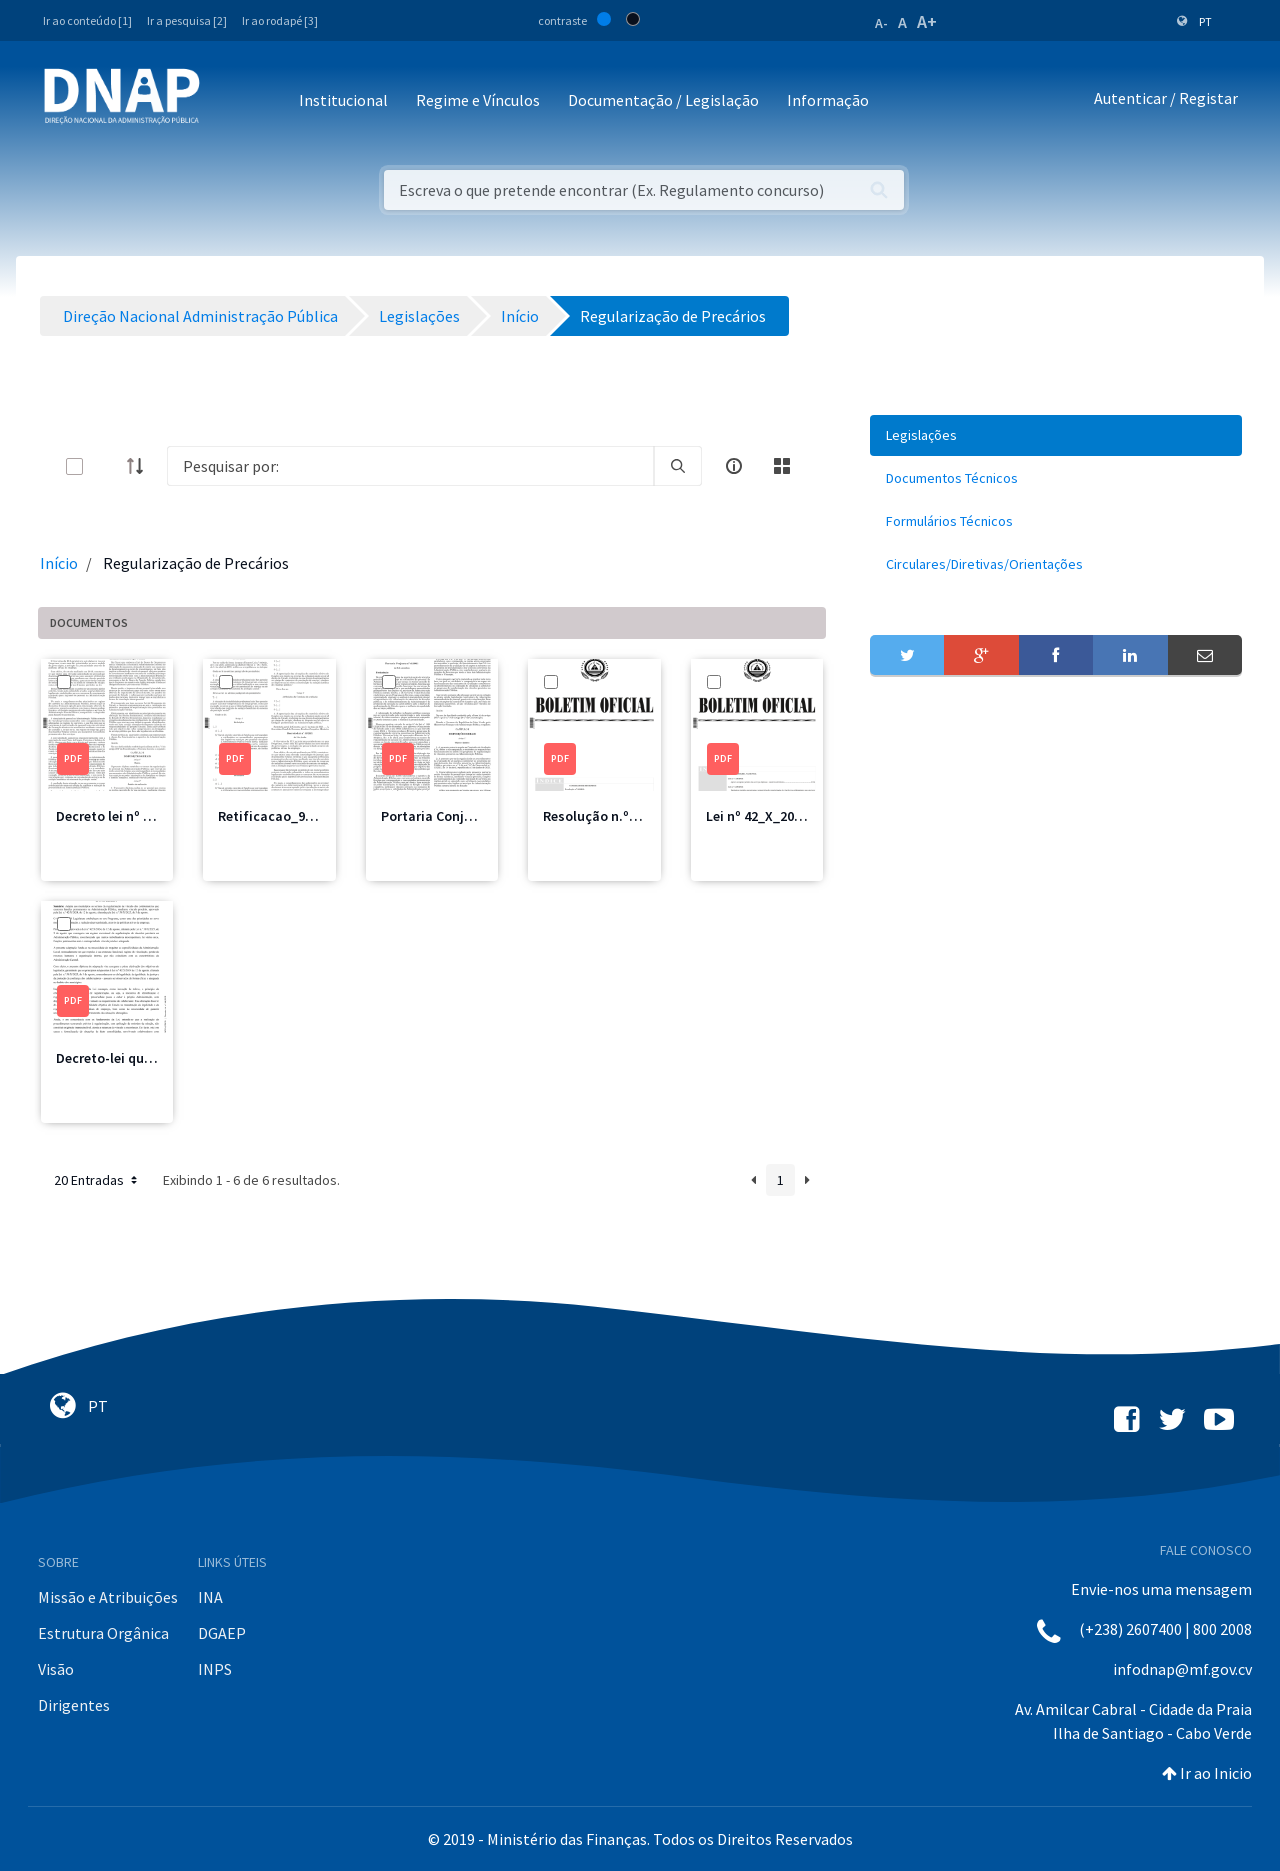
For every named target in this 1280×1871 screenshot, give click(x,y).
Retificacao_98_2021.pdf (295, 816)
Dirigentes (74, 1705)
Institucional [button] (343, 100)
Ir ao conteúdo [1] (87, 20)
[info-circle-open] (734, 466)
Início (59, 563)
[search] (678, 466)
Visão (56, 1669)
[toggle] (107, 466)
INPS (215, 1669)
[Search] (410, 466)
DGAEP (222, 1633)
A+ (927, 21)
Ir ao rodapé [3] (280, 20)
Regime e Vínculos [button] (478, 100)
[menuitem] (1056, 435)
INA (210, 1597)
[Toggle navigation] (228, 101)
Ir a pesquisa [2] (187, 20)
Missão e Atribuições (108, 1597)
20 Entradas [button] (97, 1180)
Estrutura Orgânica (103, 1633)
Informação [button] (828, 100)
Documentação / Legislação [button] (663, 100)
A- (881, 23)
